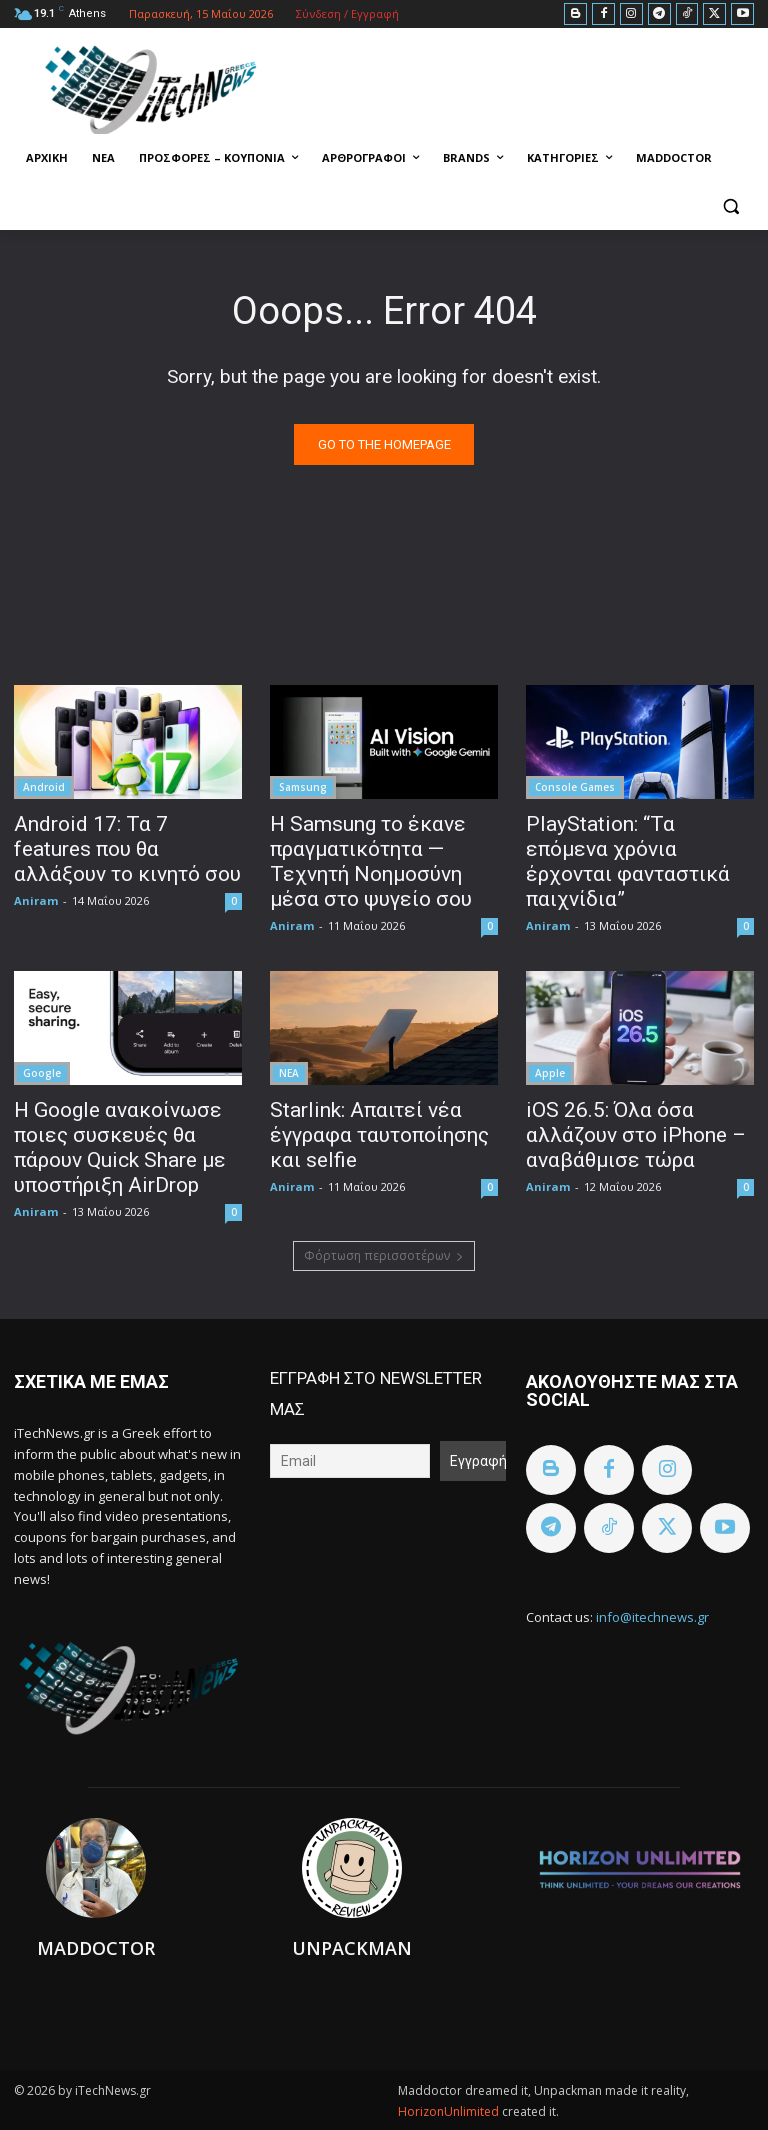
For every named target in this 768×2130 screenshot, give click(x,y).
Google (42, 1073)
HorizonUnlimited (450, 2111)
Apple (550, 1073)
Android (44, 787)
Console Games (575, 787)
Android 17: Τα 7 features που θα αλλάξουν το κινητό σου (127, 849)
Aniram (36, 900)
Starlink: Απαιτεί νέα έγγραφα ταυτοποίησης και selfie (379, 1135)
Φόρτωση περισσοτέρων (384, 1255)
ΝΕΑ (289, 1073)
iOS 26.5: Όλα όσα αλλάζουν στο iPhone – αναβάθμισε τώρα (636, 1135)
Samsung (303, 787)
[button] (730, 206)
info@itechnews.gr (652, 1617)
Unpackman (352, 1948)
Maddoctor (96, 1948)
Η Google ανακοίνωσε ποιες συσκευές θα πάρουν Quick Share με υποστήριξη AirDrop (120, 1147)
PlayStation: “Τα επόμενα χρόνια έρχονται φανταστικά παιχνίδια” (628, 861)
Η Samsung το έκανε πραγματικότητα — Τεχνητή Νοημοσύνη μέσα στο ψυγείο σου (371, 861)
